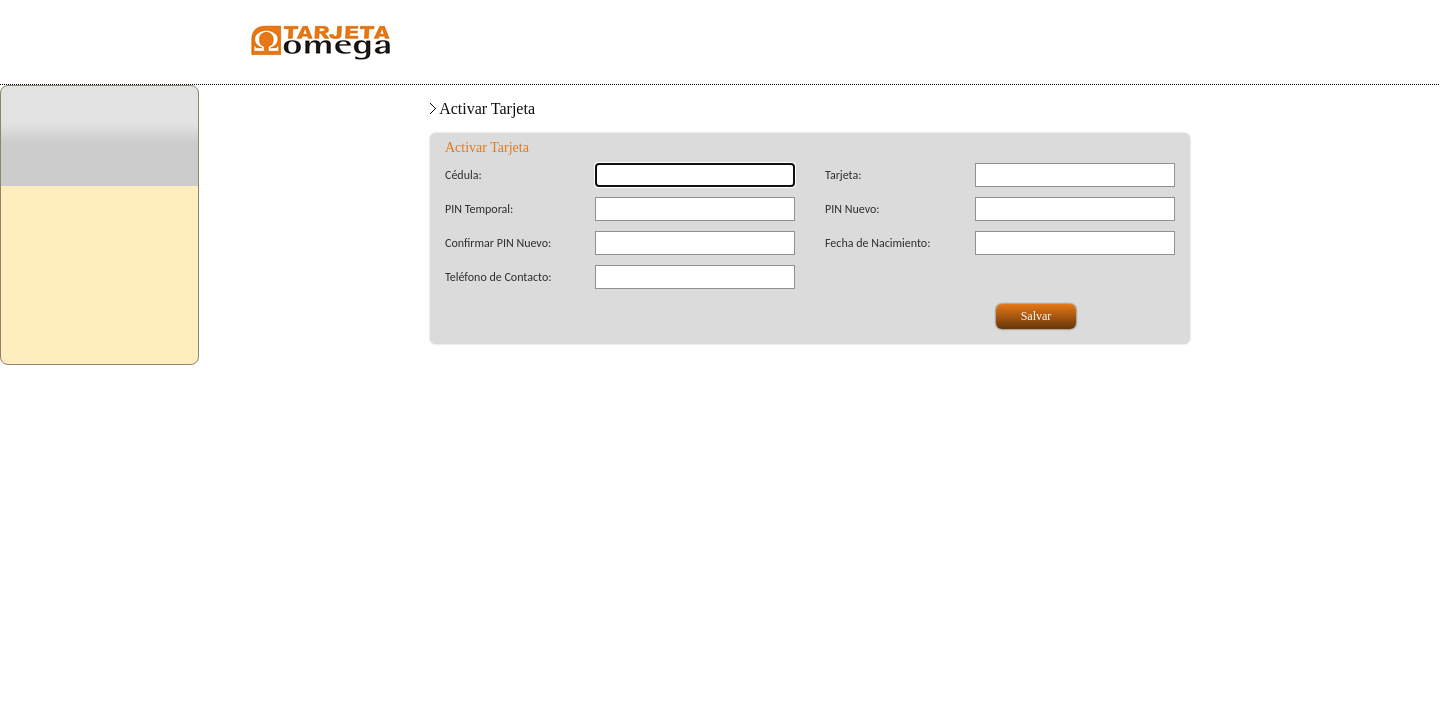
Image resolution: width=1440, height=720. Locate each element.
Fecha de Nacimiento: (877, 243)
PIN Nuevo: (852, 209)
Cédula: (463, 175)
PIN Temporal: (479, 209)
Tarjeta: (843, 175)
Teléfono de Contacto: (498, 277)
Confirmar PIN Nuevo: (498, 243)
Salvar (1036, 316)
